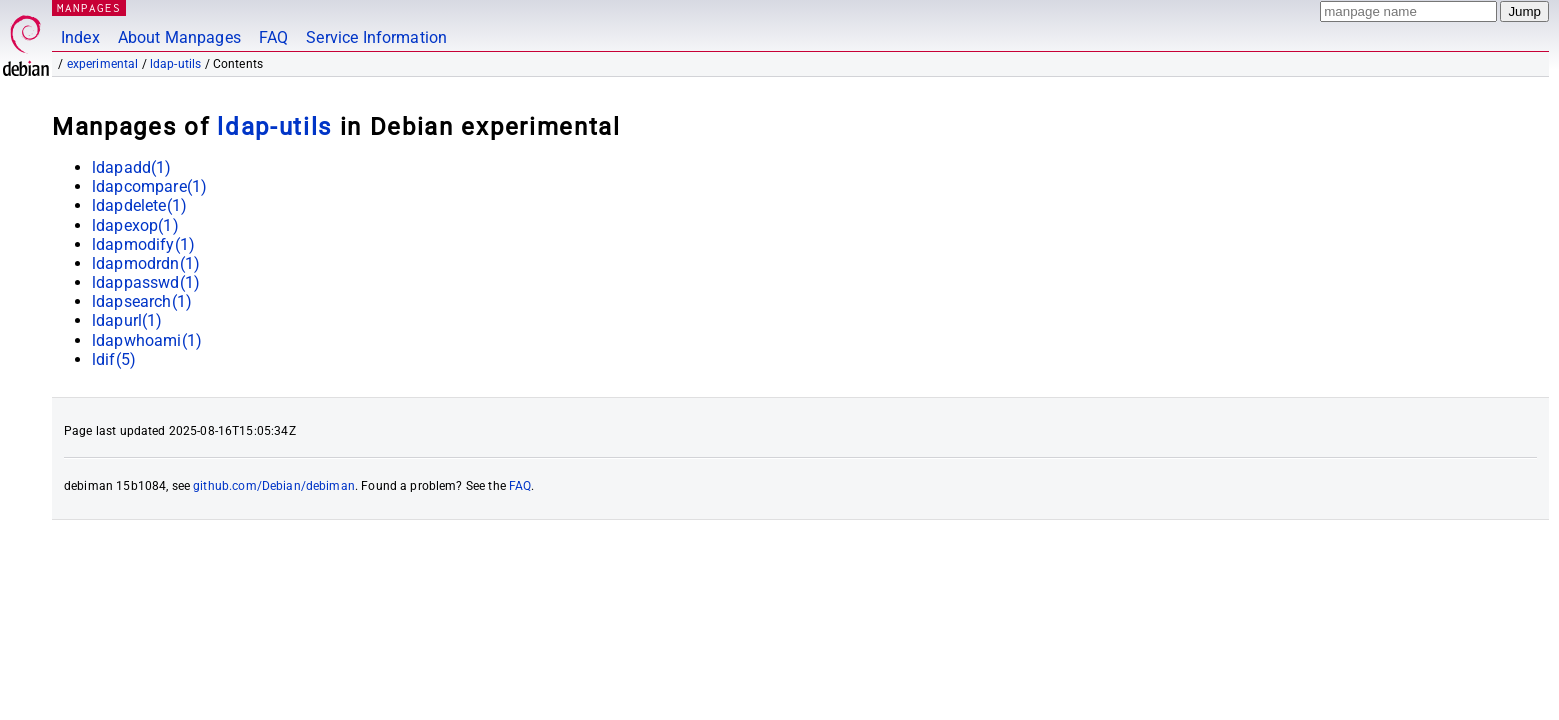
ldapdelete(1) (139, 205)
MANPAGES (89, 7)
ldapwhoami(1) (147, 340)
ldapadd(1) (132, 167)
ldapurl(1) (127, 320)
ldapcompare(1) (149, 186)
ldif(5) (114, 359)
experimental (103, 64)
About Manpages (179, 37)
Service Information (376, 37)
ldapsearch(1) (142, 301)
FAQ (273, 37)
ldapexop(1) (135, 225)
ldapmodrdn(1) (146, 263)
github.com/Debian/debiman (274, 486)
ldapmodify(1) (143, 244)
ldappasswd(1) (146, 282)
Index (80, 37)
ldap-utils (176, 64)
